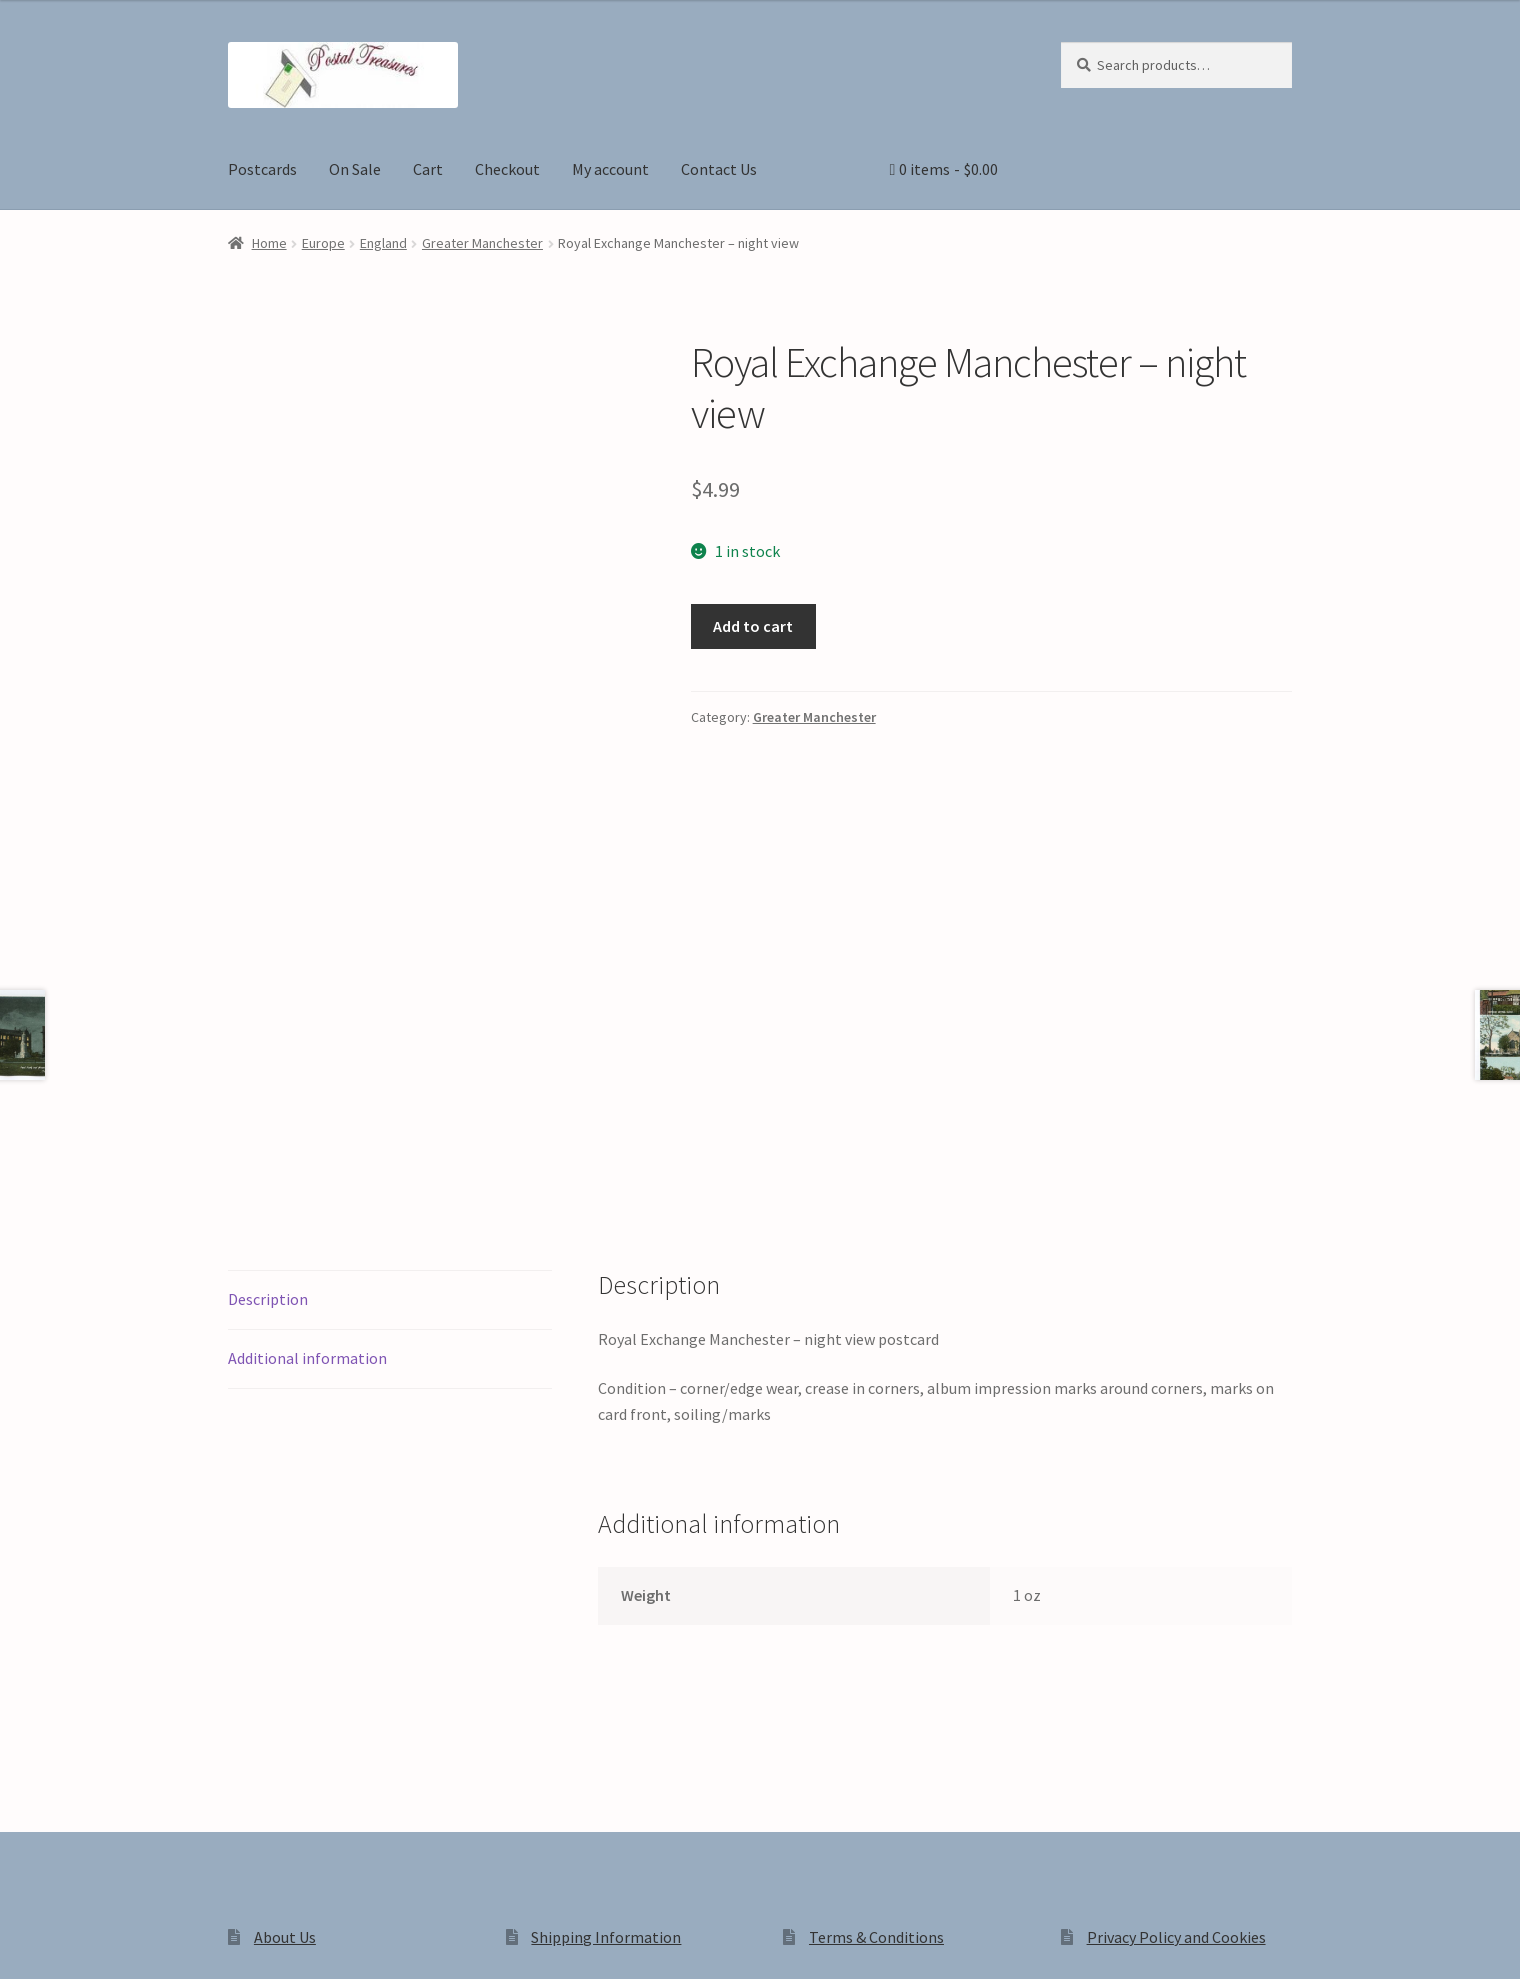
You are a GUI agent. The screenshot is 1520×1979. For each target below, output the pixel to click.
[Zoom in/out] (22, 1942)
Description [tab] (268, 1019)
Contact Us (719, 169)
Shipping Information (606, 1657)
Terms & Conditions (876, 1657)
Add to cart (753, 626)
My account (610, 169)
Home (269, 243)
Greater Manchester (482, 243)
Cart (428, 169)
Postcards (262, 169)
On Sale (355, 169)
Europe (323, 243)
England (383, 243)
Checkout (507, 169)
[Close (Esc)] (167, 1942)
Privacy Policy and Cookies (1176, 1657)
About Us (285, 1657)
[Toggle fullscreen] (70, 1942)
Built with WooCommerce (509, 1809)
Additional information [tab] (307, 1078)
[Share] (119, 1942)
